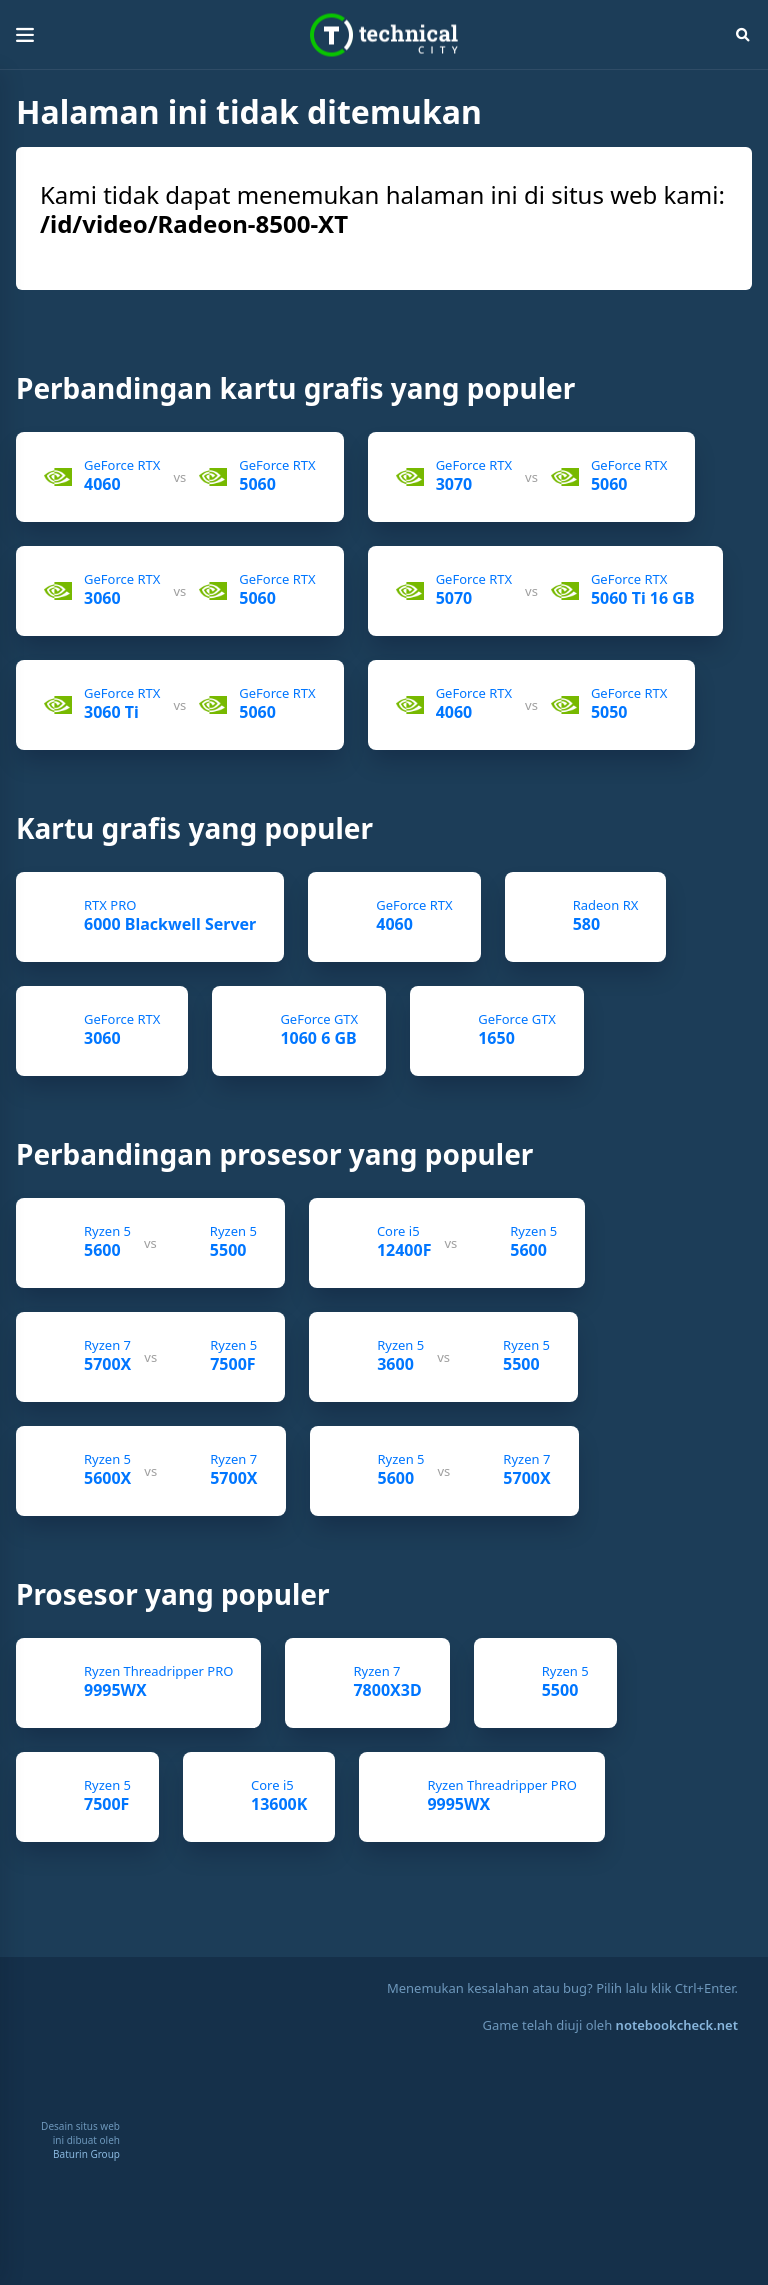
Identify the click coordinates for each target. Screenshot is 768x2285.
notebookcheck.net (677, 2025)
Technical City (384, 35)
